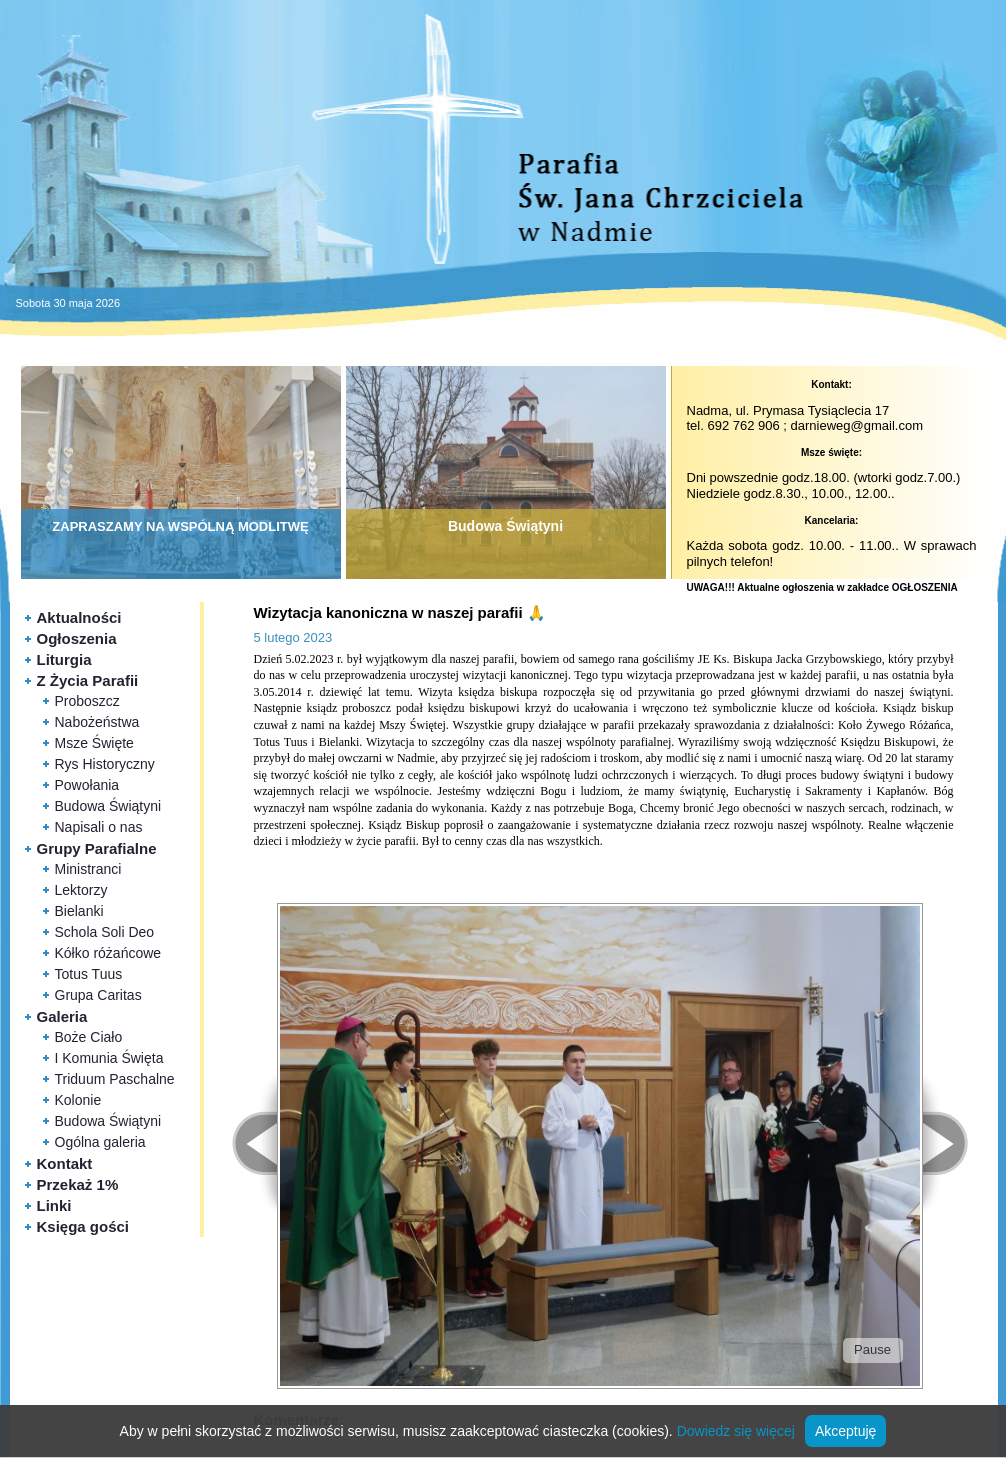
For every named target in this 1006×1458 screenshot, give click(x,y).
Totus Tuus (89, 974)
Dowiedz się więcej (736, 1431)
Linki (54, 1205)
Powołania (87, 785)
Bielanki (79, 911)
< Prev (243, 1143)
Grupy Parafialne (97, 848)
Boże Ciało (89, 1037)
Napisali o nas (99, 827)
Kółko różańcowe (108, 953)
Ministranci (88, 869)
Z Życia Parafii (88, 680)
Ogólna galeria (100, 1142)
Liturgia (64, 659)
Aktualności (79, 617)
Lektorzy (81, 890)
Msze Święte (94, 743)
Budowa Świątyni (108, 806)
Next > (956, 1143)
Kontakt (65, 1163)
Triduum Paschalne (115, 1079)
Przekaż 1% (78, 1184)
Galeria (62, 1016)
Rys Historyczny (105, 764)
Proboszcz (87, 701)
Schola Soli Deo (105, 932)
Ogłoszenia (77, 638)
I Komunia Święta (109, 1058)
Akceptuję (845, 1431)
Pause (872, 1349)
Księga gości (83, 1226)
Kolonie (78, 1100)
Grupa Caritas (98, 995)
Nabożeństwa (97, 722)
